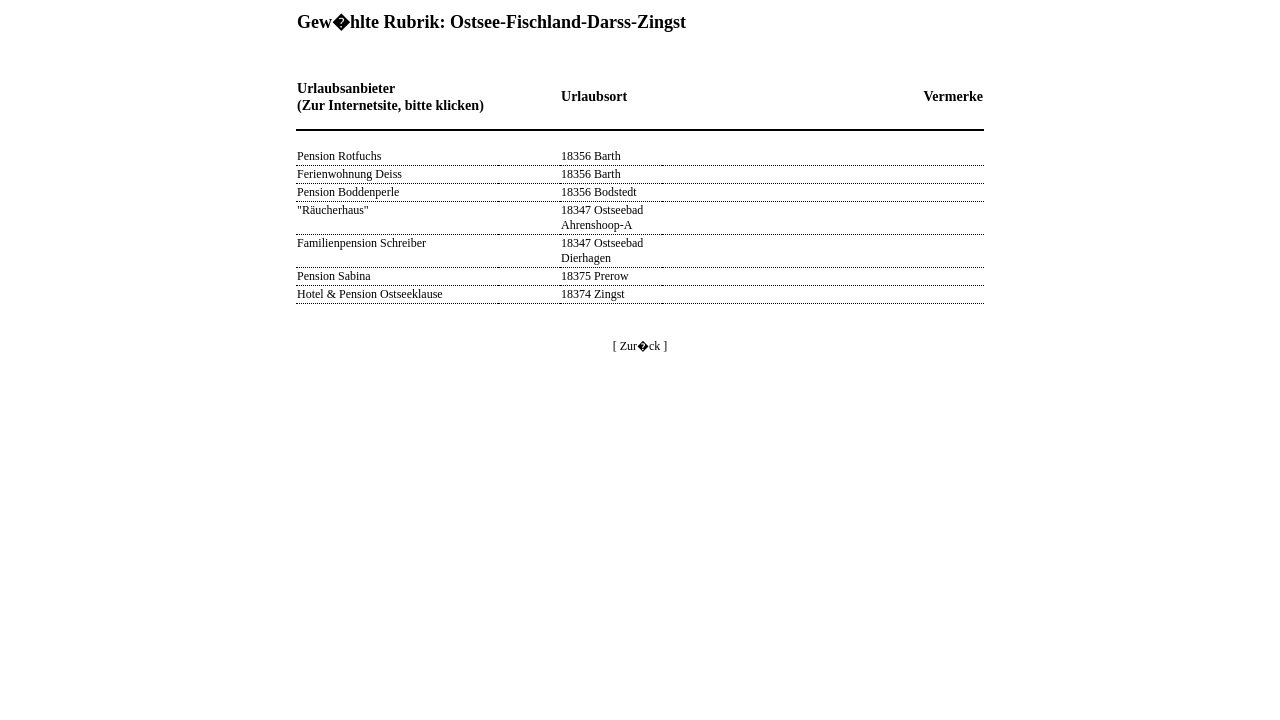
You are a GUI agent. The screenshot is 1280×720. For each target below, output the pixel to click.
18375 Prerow (595, 276)
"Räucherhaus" (333, 210)
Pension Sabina (334, 276)
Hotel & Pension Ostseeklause (370, 294)
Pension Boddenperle (348, 192)
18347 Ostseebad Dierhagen (602, 250)
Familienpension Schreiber (361, 243)
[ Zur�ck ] (640, 346)
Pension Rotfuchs (339, 156)
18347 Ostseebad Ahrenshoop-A (602, 217)
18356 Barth (591, 156)
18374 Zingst (593, 294)
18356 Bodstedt (599, 192)
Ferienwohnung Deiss (349, 174)
